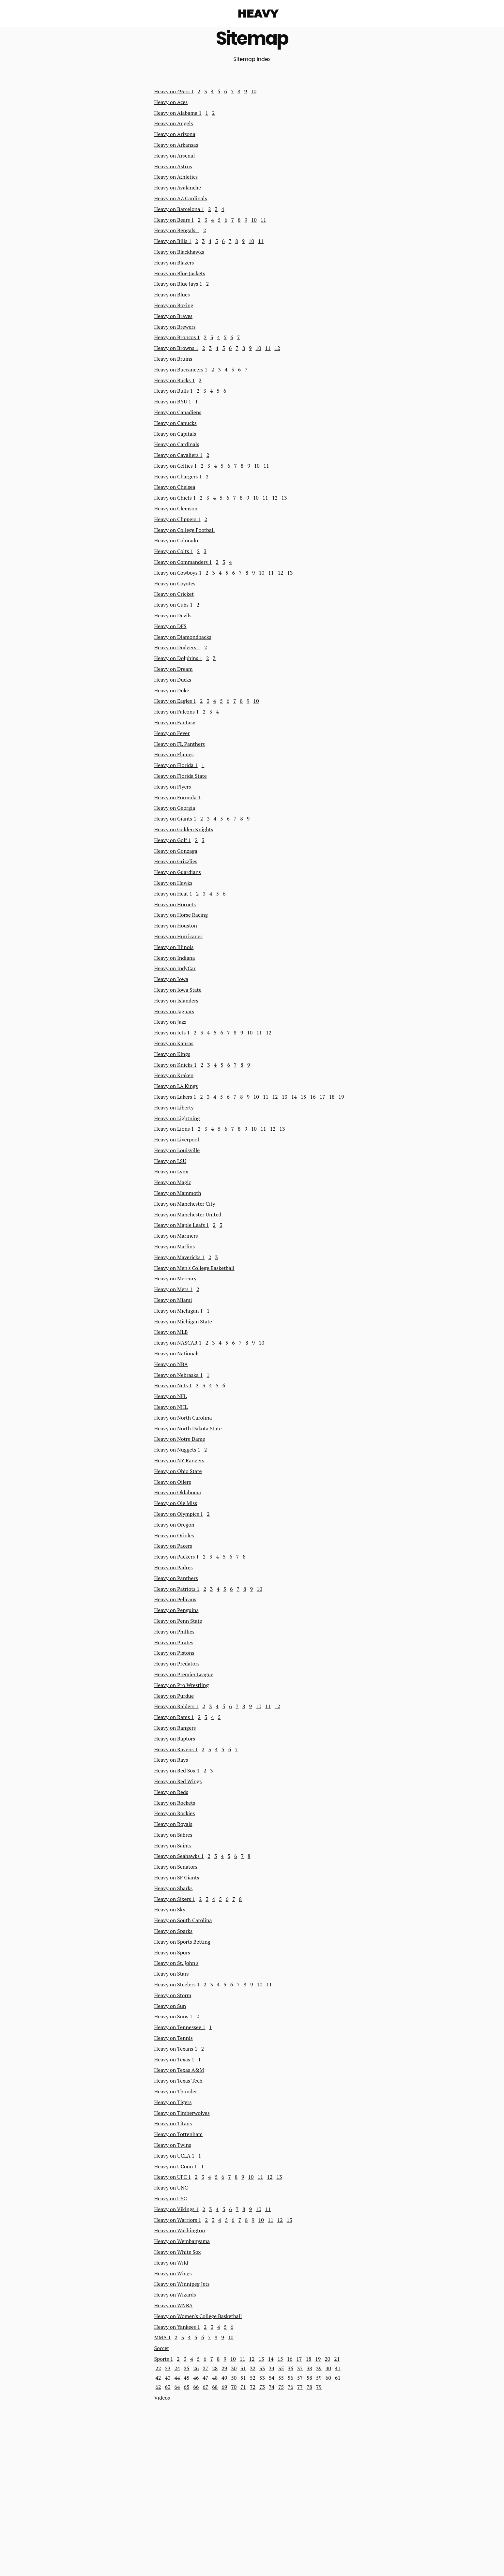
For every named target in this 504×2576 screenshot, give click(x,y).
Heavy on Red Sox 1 (177, 1770)
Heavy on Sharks (173, 1888)
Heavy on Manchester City (184, 1203)
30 (234, 2368)
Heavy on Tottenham (178, 2134)
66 (196, 2386)
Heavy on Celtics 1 (175, 465)
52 (252, 2377)
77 (300, 2386)
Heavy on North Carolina (183, 1417)
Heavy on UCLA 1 (174, 2155)
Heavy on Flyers (172, 786)
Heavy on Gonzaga (175, 850)
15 (303, 1096)
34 (271, 2368)
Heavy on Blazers (174, 262)
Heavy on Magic (172, 1182)
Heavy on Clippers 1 (177, 519)
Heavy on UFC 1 (172, 2176)
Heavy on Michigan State (183, 1321)
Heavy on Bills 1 (172, 241)
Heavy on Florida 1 (176, 765)
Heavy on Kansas (173, 1043)
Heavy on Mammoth (177, 1193)
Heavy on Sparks (173, 1931)
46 (196, 2377)
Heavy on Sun (170, 2006)
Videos (162, 2397)
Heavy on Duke (171, 690)
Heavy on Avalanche (177, 187)
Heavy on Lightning (177, 1118)
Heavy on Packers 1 (176, 1556)
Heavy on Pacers (173, 1545)
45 (186, 2377)
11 (263, 219)
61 (338, 2377)
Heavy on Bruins (173, 358)
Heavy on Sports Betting (182, 1941)
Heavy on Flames (174, 754)
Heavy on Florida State (180, 775)
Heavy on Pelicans (175, 1599)
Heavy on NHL (171, 1406)
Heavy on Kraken (174, 1075)
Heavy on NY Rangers (179, 1460)
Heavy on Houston (175, 925)
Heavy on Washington (179, 2230)
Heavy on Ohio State (178, 1471)
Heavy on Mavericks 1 (179, 1257)
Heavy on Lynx (171, 1171)
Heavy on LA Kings (176, 1086)
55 (281, 2377)
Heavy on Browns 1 (176, 348)
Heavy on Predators (177, 1663)
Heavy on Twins (172, 2144)
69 (224, 2386)
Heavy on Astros (173, 166)
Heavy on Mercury (175, 1278)
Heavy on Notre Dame (179, 1438)
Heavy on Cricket (174, 593)
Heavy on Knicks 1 (175, 1064)
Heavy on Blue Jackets (179, 273)
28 (215, 2368)
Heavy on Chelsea (174, 486)
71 (243, 2386)
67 (205, 2386)
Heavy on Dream (173, 668)
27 (205, 2368)
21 (337, 2358)
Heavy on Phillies (174, 1631)
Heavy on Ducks (172, 679)
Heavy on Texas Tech (178, 2080)
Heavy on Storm (172, 1995)
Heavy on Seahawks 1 (179, 1856)
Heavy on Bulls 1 (173, 390)
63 (167, 2386)
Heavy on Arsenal (174, 155)
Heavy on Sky (170, 1909)
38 (309, 2368)
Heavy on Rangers (175, 1727)
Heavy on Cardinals (176, 444)
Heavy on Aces (171, 102)
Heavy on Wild (171, 2262)
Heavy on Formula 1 (177, 797)
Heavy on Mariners (176, 1235)
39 (319, 2368)
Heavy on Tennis (173, 2037)
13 (284, 497)
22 (158, 2368)
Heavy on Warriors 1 (177, 2219)
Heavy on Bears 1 (174, 219)
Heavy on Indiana (174, 957)
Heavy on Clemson (176, 508)
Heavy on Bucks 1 (174, 380)
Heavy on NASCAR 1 (178, 1342)
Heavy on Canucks (175, 423)
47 (205, 2377)
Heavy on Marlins (174, 1246)
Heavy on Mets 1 (173, 1289)
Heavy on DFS (170, 626)
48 (215, 2377)
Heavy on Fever (172, 733)
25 (186, 2368)
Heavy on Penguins (176, 1610)
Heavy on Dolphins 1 (178, 658)
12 (277, 348)
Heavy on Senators (176, 1866)
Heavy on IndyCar (175, 968)
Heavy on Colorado (176, 540)
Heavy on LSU (170, 1161)
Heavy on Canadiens (178, 412)
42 (158, 2377)
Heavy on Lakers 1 (175, 1096)
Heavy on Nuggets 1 (177, 1449)
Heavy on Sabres (173, 1834)
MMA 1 (162, 2337)
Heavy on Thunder (175, 2091)
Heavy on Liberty (174, 1107)
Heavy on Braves (173, 316)
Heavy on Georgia (174, 807)
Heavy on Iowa (171, 979)
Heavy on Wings (173, 2273)
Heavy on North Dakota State (188, 1428)
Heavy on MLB (171, 1331)
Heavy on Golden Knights (183, 829)
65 (186, 2386)
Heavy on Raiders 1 (176, 1706)
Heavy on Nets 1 (173, 1385)
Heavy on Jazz (170, 1021)
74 (271, 2386)
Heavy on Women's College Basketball (198, 2316)
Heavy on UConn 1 (175, 2166)
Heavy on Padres (173, 1567)
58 (309, 2377)
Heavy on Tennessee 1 (180, 2027)
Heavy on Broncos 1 (177, 337)
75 (281, 2386)
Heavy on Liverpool (176, 1139)
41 (338, 2368)
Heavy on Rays (171, 1759)
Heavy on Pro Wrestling (181, 1685)
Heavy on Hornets (175, 904)
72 (252, 2386)
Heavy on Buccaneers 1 (180, 369)
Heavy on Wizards (175, 2294)
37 (300, 2368)
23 (167, 2368)
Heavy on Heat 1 (173, 893)
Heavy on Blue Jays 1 (178, 283)
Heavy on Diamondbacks (182, 636)
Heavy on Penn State (178, 1620)
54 (271, 2377)
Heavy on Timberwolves (182, 2113)
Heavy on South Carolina (183, 1920)
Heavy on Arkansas (176, 144)
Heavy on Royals (173, 1824)
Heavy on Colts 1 (173, 551)
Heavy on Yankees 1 (177, 2326)
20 (327, 2358)
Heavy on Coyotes (174, 583)
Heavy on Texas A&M (179, 2069)
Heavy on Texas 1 (174, 2059)
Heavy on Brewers (175, 326)
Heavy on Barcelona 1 (179, 209)
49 (224, 2377)
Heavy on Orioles (174, 1535)
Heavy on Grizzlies (175, 861)
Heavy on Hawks (173, 882)
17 (322, 1096)
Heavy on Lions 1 (174, 1128)
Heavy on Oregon (174, 1524)
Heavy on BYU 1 (172, 401)
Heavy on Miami (173, 1299)
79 (319, 2386)
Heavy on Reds (171, 1792)
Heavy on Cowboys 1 (178, 572)
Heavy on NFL (170, 1396)
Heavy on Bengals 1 (177, 230)
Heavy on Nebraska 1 (178, 1374)
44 (177, 2377)
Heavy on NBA (171, 1364)
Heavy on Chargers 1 (178, 476)
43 (167, 2377)
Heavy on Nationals (177, 1353)
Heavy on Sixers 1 (174, 1899)
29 (224, 2368)
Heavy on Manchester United (187, 1214)
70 (234, 2386)
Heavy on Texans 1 (175, 2048)
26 (196, 2368)
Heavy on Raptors (174, 1738)
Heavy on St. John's (176, 1962)
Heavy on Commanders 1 (183, 561)
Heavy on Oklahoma (177, 1492)
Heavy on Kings (172, 1054)
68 (215, 2386)
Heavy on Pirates (173, 1642)
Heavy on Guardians (177, 872)
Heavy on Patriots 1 (177, 1588)
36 (290, 2368)
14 (294, 1096)
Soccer (161, 2348)
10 (253, 91)
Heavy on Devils (172, 615)
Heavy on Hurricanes (178, 936)
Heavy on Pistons (174, 1652)
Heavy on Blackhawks (179, 251)
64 (177, 2386)
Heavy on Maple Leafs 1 (181, 1224)
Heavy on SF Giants (176, 1877)
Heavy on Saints (172, 1845)
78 (309, 2386)
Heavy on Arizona (174, 134)
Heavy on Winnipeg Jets (182, 2283)
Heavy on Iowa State (178, 989)
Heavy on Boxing (173, 305)
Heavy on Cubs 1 (173, 604)
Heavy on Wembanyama (182, 2241)
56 (290, 2377)
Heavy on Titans (173, 2123)
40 (328, 2368)
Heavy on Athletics (176, 176)
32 (252, 2368)
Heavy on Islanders (176, 1000)
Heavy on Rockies (174, 1813)
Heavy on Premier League (184, 1674)
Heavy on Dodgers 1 (177, 647)
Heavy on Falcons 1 (176, 711)
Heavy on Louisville (177, 1150)
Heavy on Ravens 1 (176, 1749)
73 (262, 2386)
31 (243, 2368)
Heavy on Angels (173, 123)
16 (313, 1096)
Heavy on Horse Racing (181, 914)
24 (177, 2368)
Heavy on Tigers (173, 2102)
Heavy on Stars (171, 1973)
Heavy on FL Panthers (179, 743)
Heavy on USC (170, 2198)
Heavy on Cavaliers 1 (178, 455)
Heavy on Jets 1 (172, 1032)
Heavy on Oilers (172, 1481)
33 (262, 2368)
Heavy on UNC (171, 2187)
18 (331, 1096)
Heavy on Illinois (174, 947)
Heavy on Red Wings (178, 1781)
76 (290, 2386)
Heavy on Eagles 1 (175, 700)
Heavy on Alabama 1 (178, 112)
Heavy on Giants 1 (175, 818)
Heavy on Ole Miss (175, 1503)
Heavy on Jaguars (174, 1011)
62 (158, 2386)
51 (243, 2377)
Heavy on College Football (184, 530)
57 (300, 2377)
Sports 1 (163, 2358)
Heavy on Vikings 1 (176, 2209)
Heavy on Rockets (174, 1802)
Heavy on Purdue (174, 1695)
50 (234, 2377)
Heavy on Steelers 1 (177, 1984)
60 (328, 2377)
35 (281, 2368)
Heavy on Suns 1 (173, 2016)
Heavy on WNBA (173, 2305)
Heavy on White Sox (177, 2251)
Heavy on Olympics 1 (178, 1513)
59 (319, 2377)
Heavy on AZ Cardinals (180, 198)
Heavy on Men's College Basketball (194, 1268)
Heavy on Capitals (175, 433)
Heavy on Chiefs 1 (175, 497)
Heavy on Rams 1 (174, 1717)
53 (262, 2377)
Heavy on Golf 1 (172, 840)
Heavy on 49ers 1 (174, 91)
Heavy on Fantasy (174, 722)
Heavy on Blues (172, 294)
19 (341, 1096)
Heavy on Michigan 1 (178, 1310)
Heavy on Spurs (172, 1952)
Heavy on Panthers (176, 1578)
